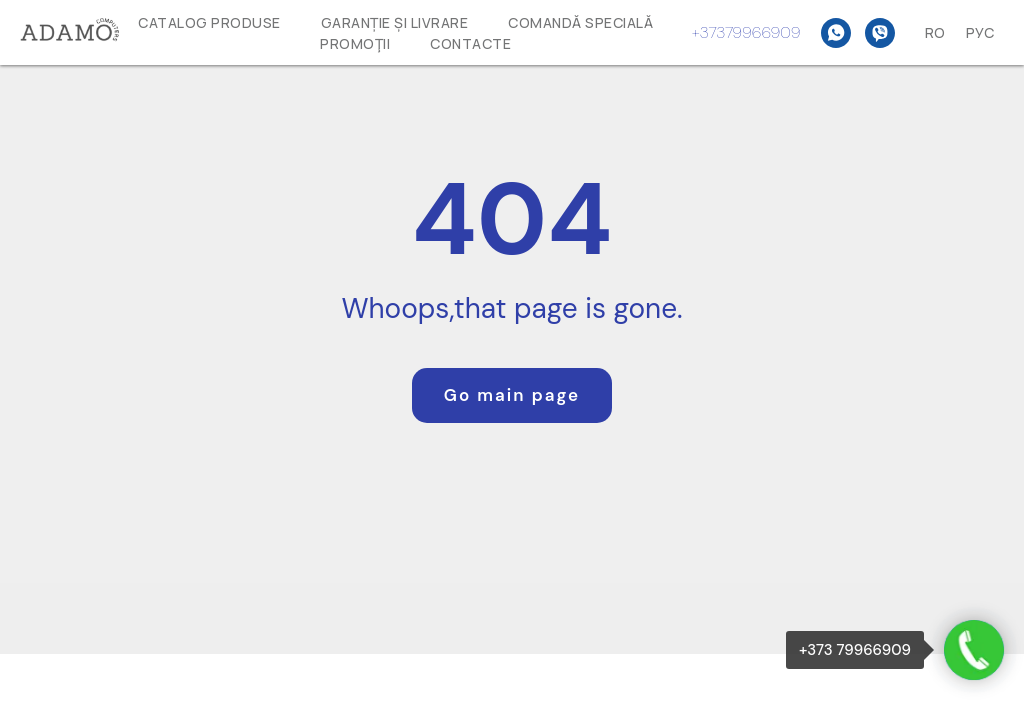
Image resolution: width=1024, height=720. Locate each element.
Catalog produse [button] (209, 22)
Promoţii (355, 43)
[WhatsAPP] (836, 33)
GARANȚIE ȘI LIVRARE (395, 22)
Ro (935, 32)
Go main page (512, 395)
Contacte (470, 43)
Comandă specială (580, 22)
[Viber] (880, 33)
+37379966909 (746, 32)
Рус (980, 32)
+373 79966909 (855, 650)
